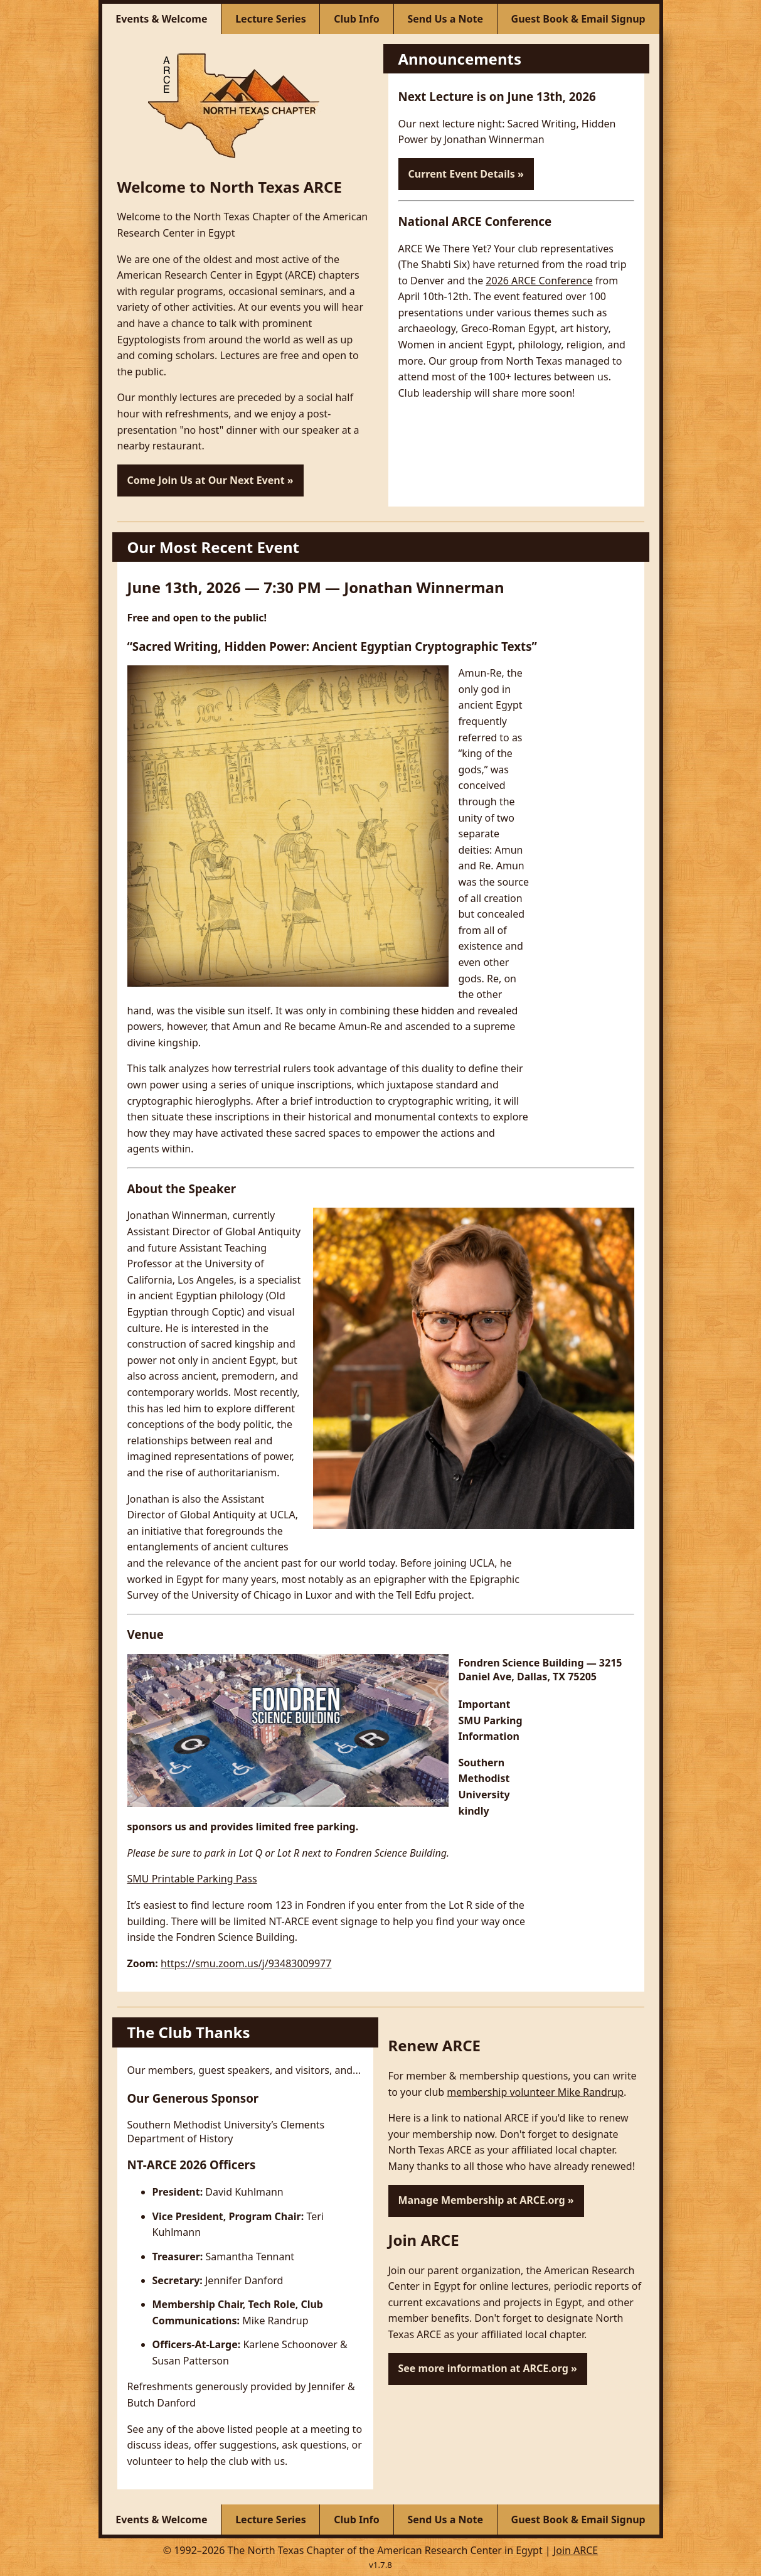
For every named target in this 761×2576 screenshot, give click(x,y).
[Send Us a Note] (446, 19)
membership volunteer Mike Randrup (535, 2092)
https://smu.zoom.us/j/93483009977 (246, 1963)
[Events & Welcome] (162, 19)
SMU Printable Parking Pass (192, 1879)
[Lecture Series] (270, 19)
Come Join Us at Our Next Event (206, 480)
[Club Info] (356, 19)
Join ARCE (575, 2550)
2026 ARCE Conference (539, 280)
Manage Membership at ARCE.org (481, 2200)
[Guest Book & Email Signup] (578, 19)
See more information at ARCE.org (483, 2368)
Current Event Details (461, 174)
